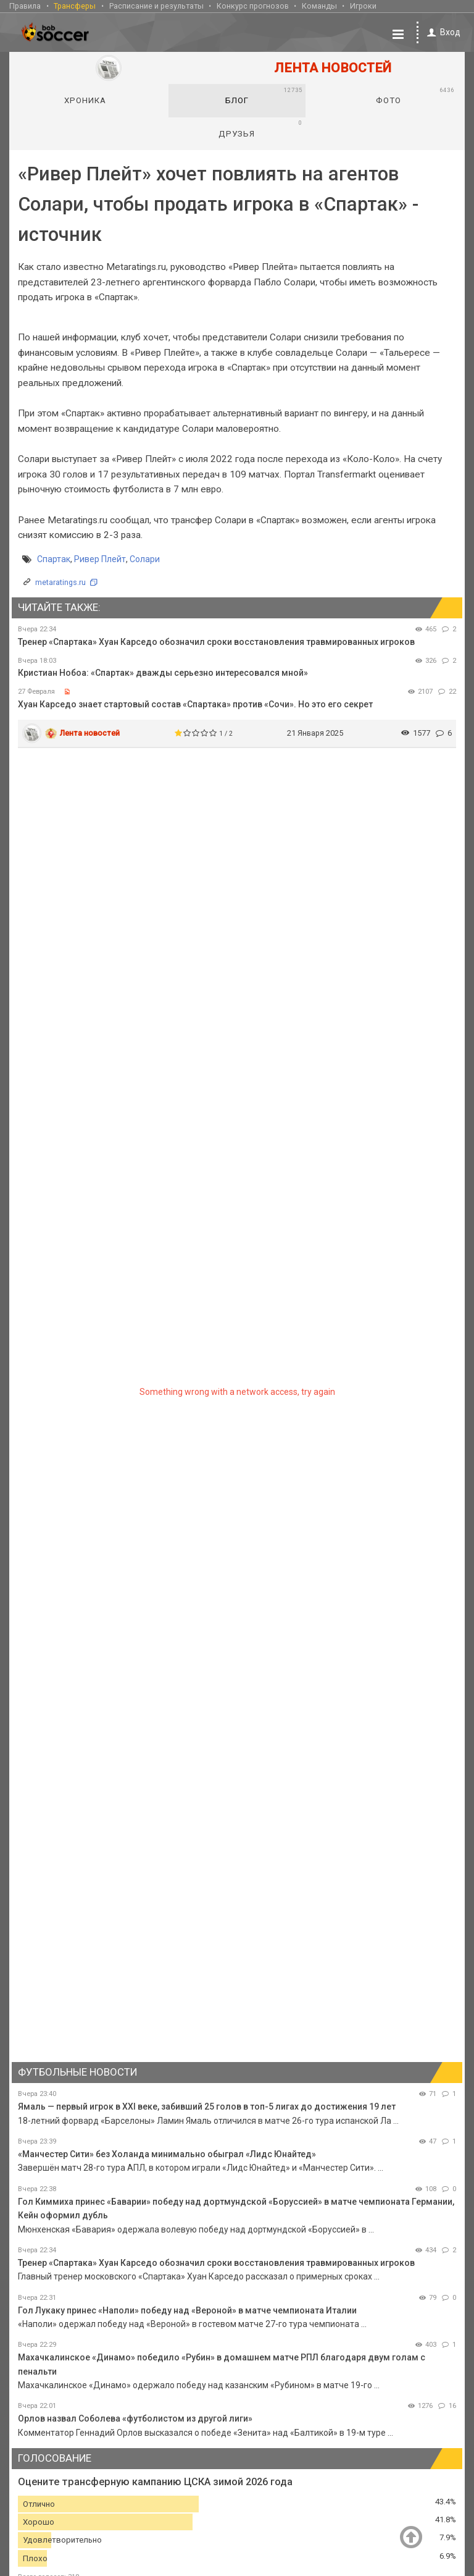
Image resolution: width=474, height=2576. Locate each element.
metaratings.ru (60, 581)
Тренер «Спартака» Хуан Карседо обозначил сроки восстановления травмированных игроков (216, 641)
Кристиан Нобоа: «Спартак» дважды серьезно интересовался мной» (163, 672)
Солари (145, 558)
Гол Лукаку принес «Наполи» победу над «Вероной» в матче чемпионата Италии (187, 2310)
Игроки (363, 5)
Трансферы (75, 5)
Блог (263, 95)
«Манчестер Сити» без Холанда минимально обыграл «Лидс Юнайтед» (167, 2153)
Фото (415, 95)
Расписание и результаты (156, 5)
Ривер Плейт (100, 558)
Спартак (53, 558)
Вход (441, 32)
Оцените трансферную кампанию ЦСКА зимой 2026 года (155, 2481)
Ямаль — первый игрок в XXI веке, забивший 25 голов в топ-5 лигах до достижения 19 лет (207, 2106)
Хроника (85, 99)
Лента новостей (90, 732)
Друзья (260, 128)
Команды (319, 5)
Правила (25, 5)
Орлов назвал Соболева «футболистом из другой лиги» (135, 2418)
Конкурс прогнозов (253, 5)
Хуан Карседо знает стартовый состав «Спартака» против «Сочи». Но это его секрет (195, 704)
